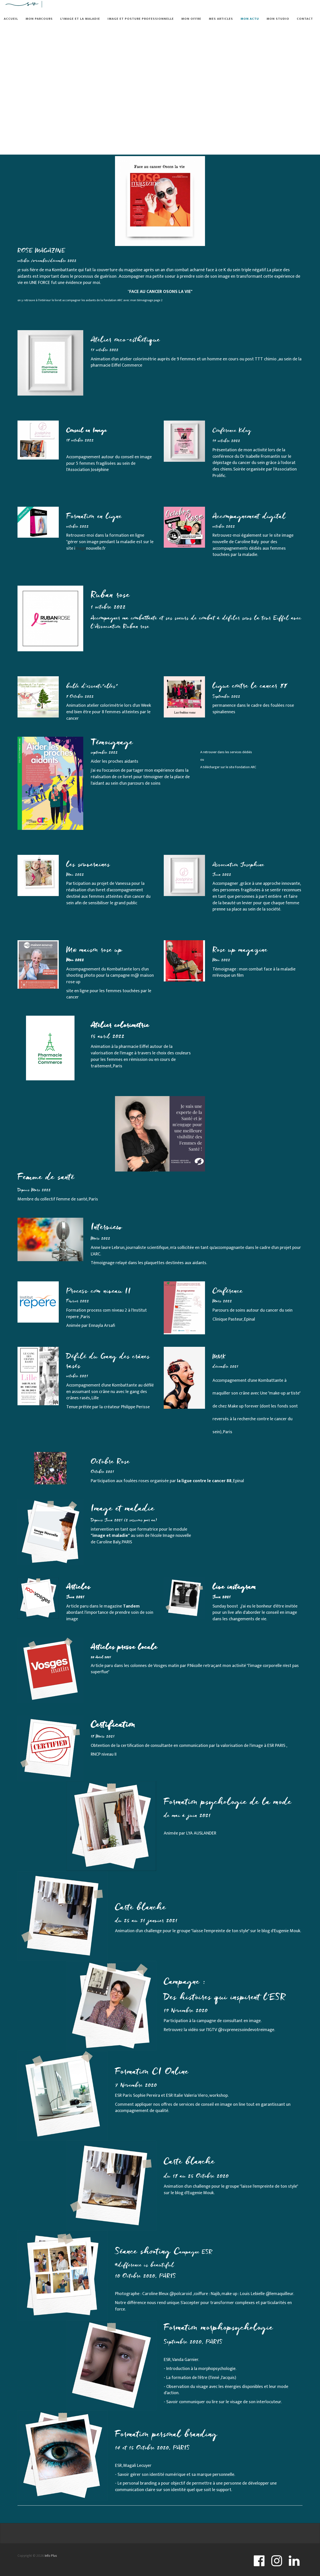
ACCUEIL (11, 18)
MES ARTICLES (221, 18)
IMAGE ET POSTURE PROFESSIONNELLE (141, 18)
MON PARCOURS (39, 18)
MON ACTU (249, 18)
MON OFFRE (191, 18)
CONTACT (305, 18)
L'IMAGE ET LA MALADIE (80, 18)
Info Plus (51, 2556)
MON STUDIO (277, 18)
